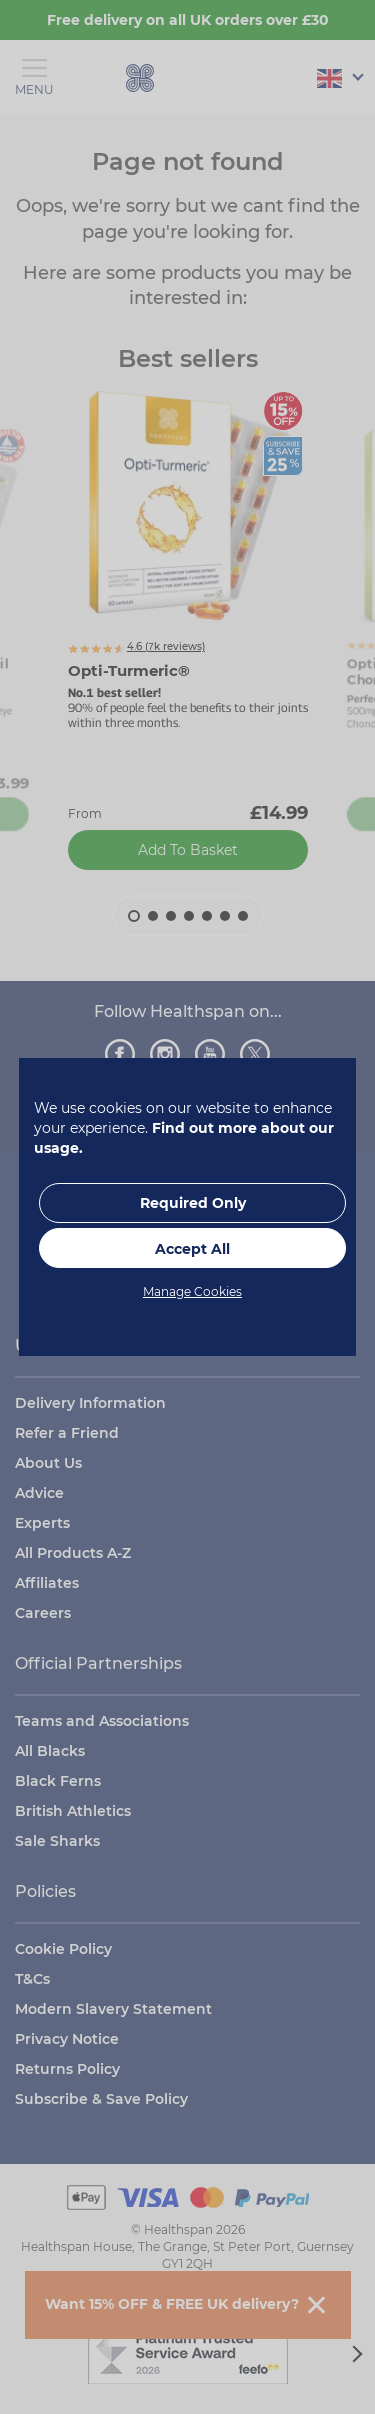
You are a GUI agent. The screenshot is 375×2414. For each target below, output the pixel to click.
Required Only (193, 1203)
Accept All (192, 1249)
